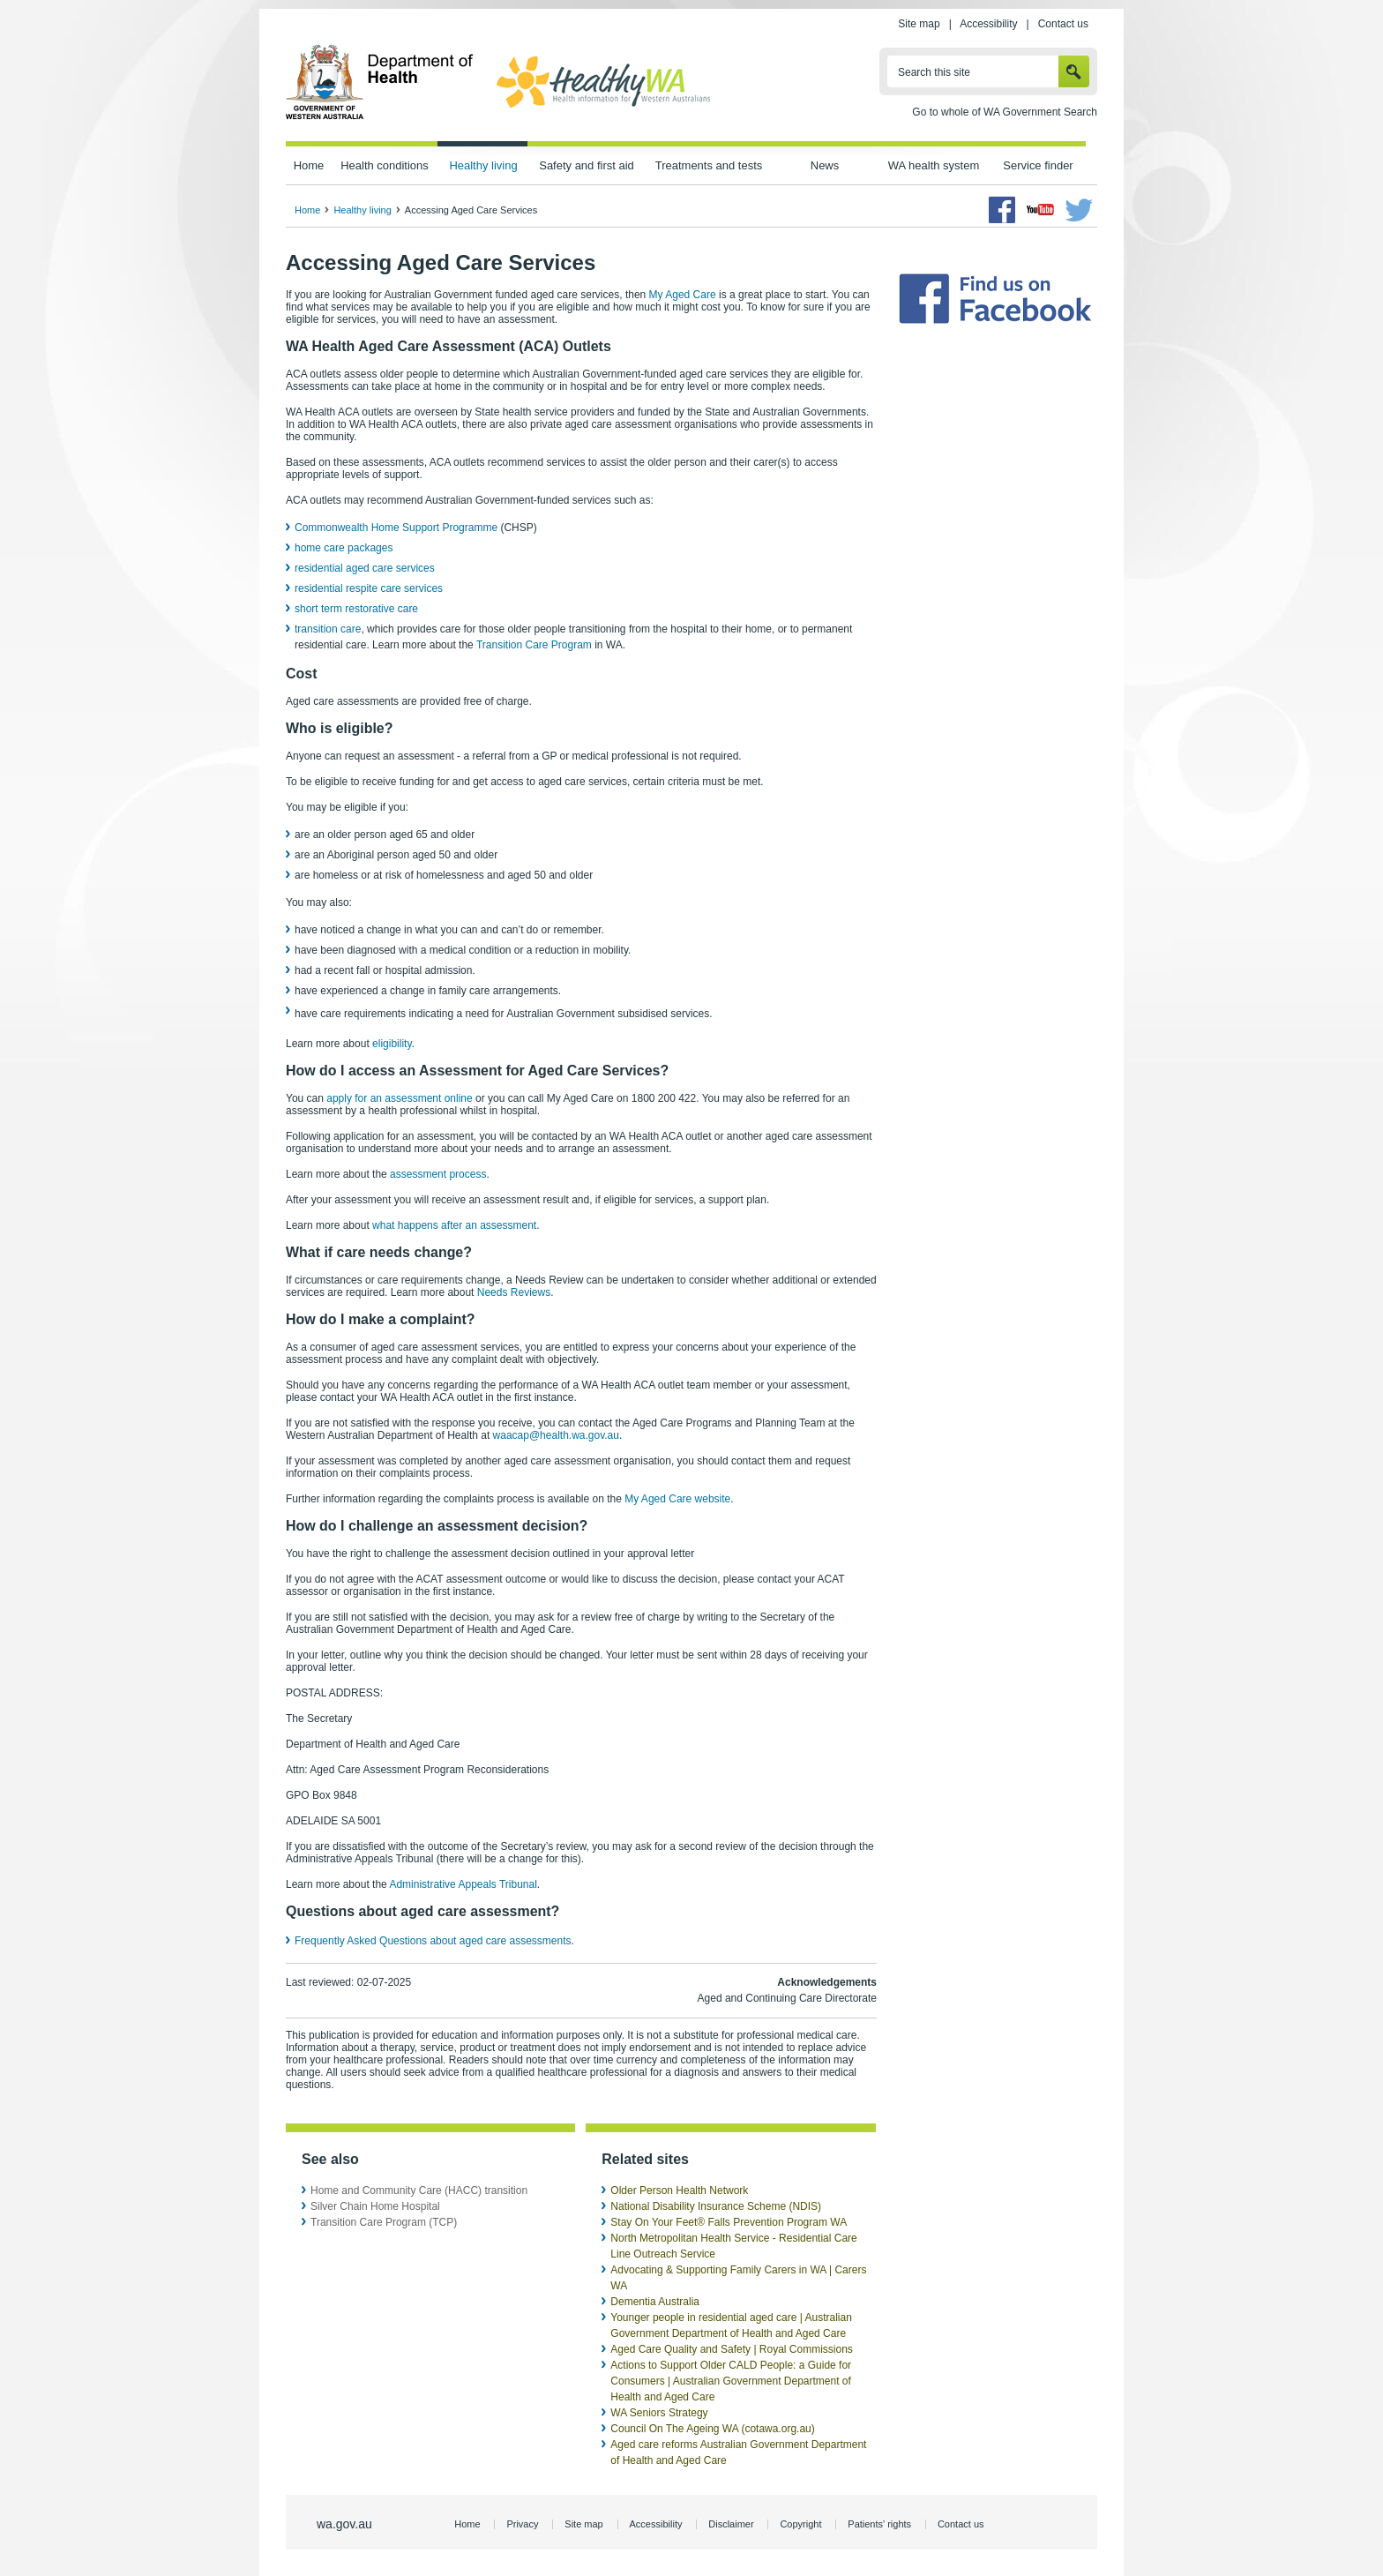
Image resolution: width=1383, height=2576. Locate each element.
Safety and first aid (586, 165)
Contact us (1063, 24)
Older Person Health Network (679, 2190)
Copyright (800, 2524)
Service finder (1038, 165)
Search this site (934, 72)
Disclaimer (730, 2524)
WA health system (933, 165)
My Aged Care (682, 294)
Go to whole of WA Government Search (1004, 112)
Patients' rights (879, 2524)
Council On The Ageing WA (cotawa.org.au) (712, 2428)
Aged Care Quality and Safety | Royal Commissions (731, 2349)
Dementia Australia (654, 2301)
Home (309, 165)
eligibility (391, 1043)
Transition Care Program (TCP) (383, 2222)
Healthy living (483, 165)
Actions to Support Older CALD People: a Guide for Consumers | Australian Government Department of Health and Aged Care (730, 2381)
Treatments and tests (708, 165)
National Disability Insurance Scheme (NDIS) (715, 2206)
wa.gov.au (344, 2524)
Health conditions (384, 165)
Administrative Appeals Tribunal (462, 1884)
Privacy (522, 2524)
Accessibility (988, 24)
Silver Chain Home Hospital (375, 2206)
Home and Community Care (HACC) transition (418, 2190)
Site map (918, 24)
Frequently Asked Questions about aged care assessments (433, 1941)
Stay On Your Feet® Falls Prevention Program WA (728, 2222)
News (825, 165)
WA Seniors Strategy (658, 2413)
